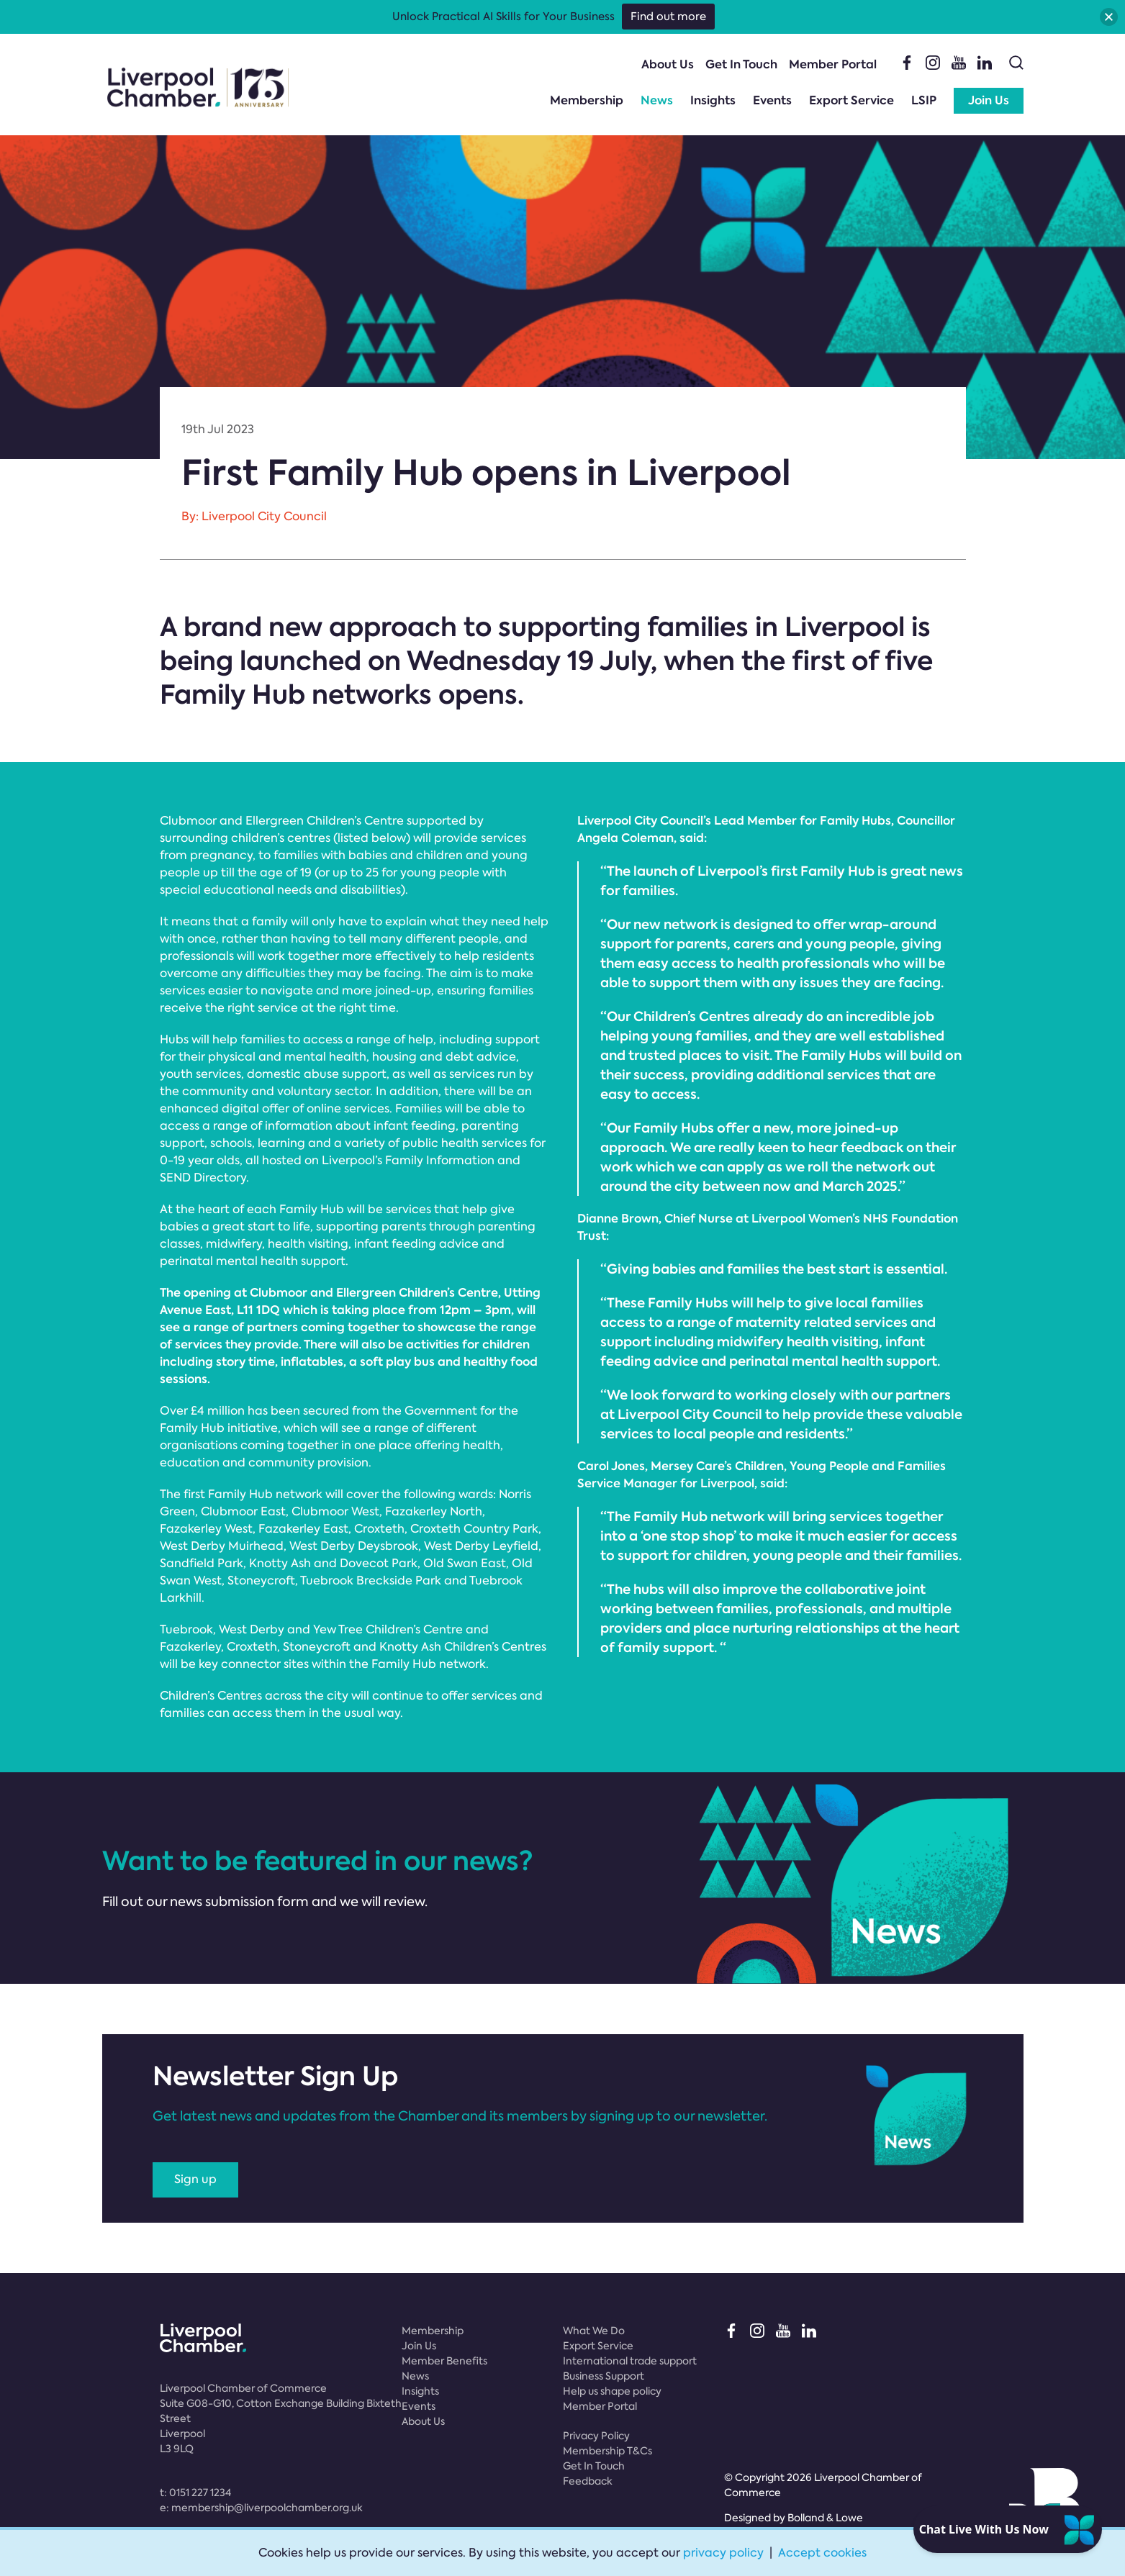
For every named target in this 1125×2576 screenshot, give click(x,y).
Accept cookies (822, 2552)
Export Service (851, 100)
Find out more (668, 16)
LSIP (923, 100)
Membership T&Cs (607, 2450)
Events (772, 100)
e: (261, 2507)
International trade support (630, 2360)
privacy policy (723, 2552)
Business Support (603, 2375)
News (657, 100)
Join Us (988, 100)
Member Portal (833, 64)
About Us (667, 64)
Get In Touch (741, 64)
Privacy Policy (596, 2435)
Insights (713, 100)
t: (195, 2492)
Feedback (588, 2481)
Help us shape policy (612, 2391)
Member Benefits (444, 2360)
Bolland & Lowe (825, 2517)
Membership (586, 100)
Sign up (195, 2179)
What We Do (594, 2330)
